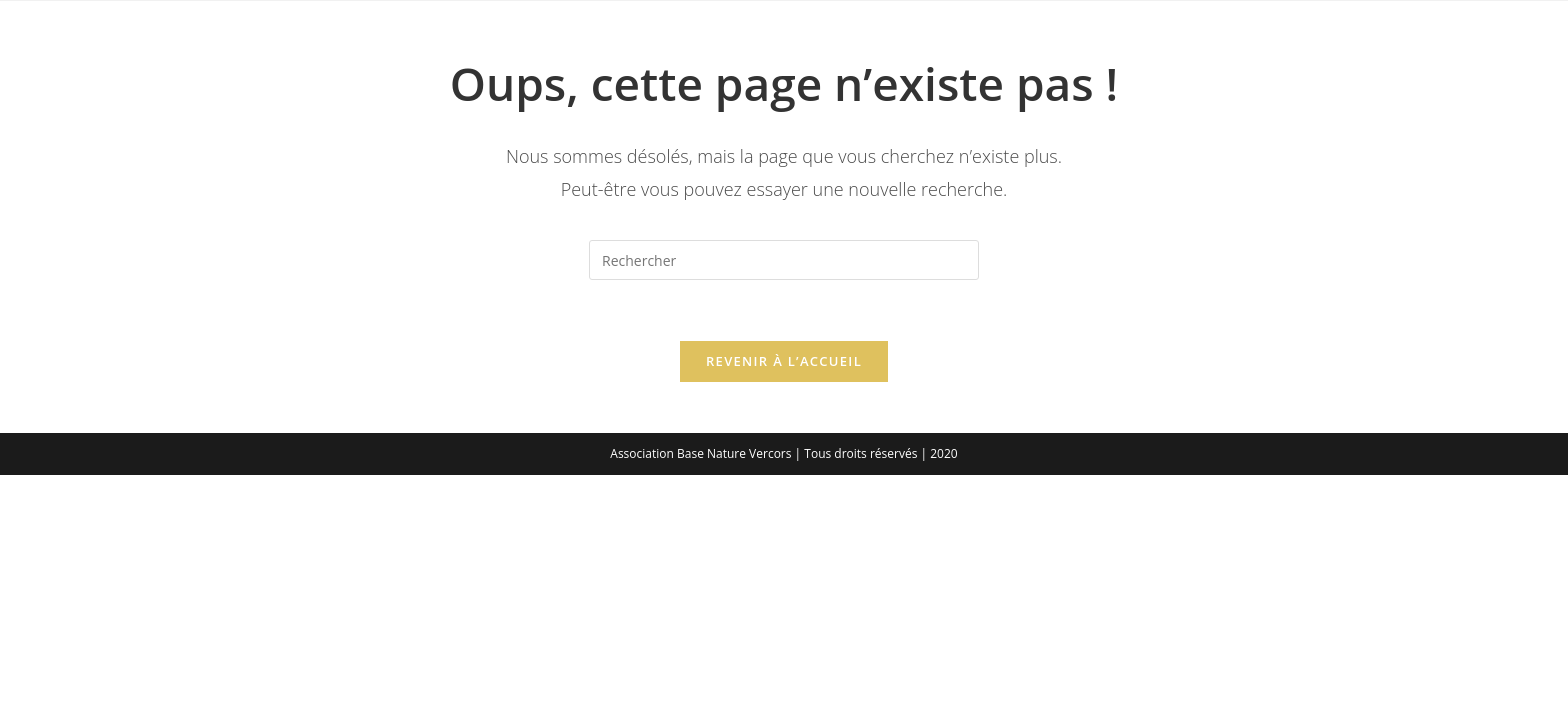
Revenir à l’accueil (784, 361)
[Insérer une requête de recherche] (784, 260)
